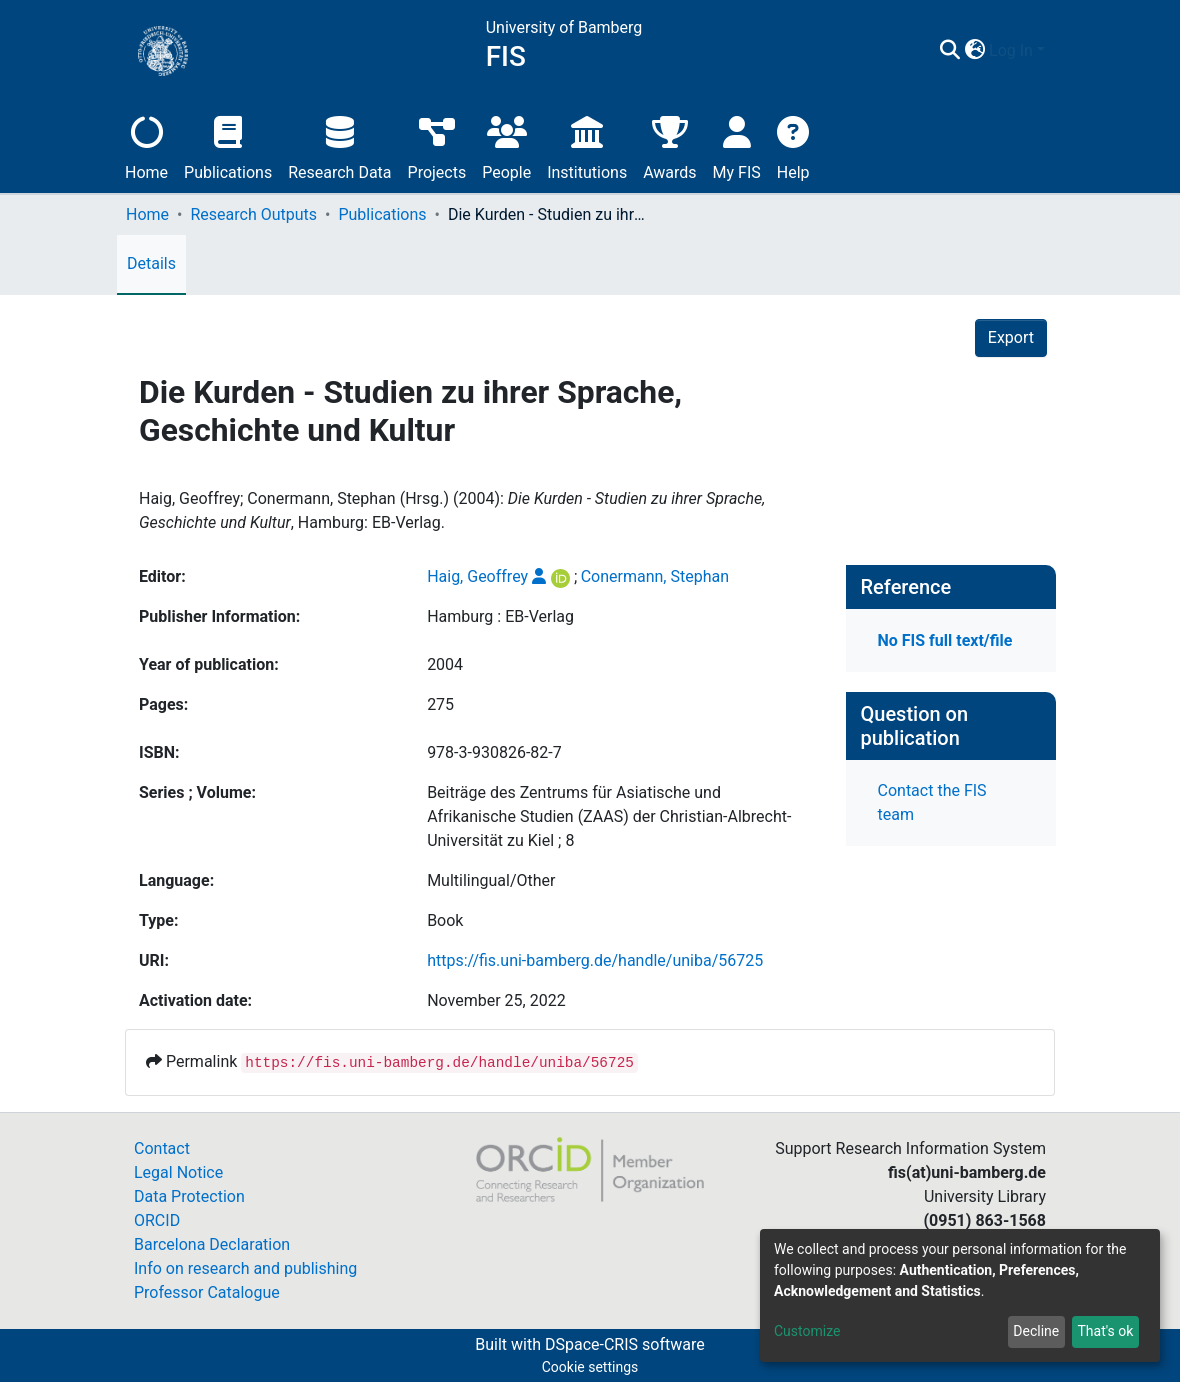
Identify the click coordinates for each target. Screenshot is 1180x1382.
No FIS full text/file (945, 640)
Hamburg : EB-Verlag (500, 616)
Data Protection (189, 1196)
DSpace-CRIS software (625, 1344)
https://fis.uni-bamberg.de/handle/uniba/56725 (595, 960)
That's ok (1105, 1331)
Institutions (587, 145)
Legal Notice (178, 1172)
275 (440, 704)
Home (146, 145)
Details (151, 263)
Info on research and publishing (245, 1268)
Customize (807, 1331)
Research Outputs (253, 214)
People (506, 145)
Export (1011, 337)
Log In (1011, 50)
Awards (669, 145)
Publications (228, 145)
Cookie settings (590, 1367)
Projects (437, 145)
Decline (1036, 1331)
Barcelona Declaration (212, 1244)
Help (793, 145)
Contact (162, 1148)
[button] (974, 51)
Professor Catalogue (207, 1292)
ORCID (157, 1220)
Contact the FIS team (932, 802)
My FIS (737, 145)
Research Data (339, 145)
